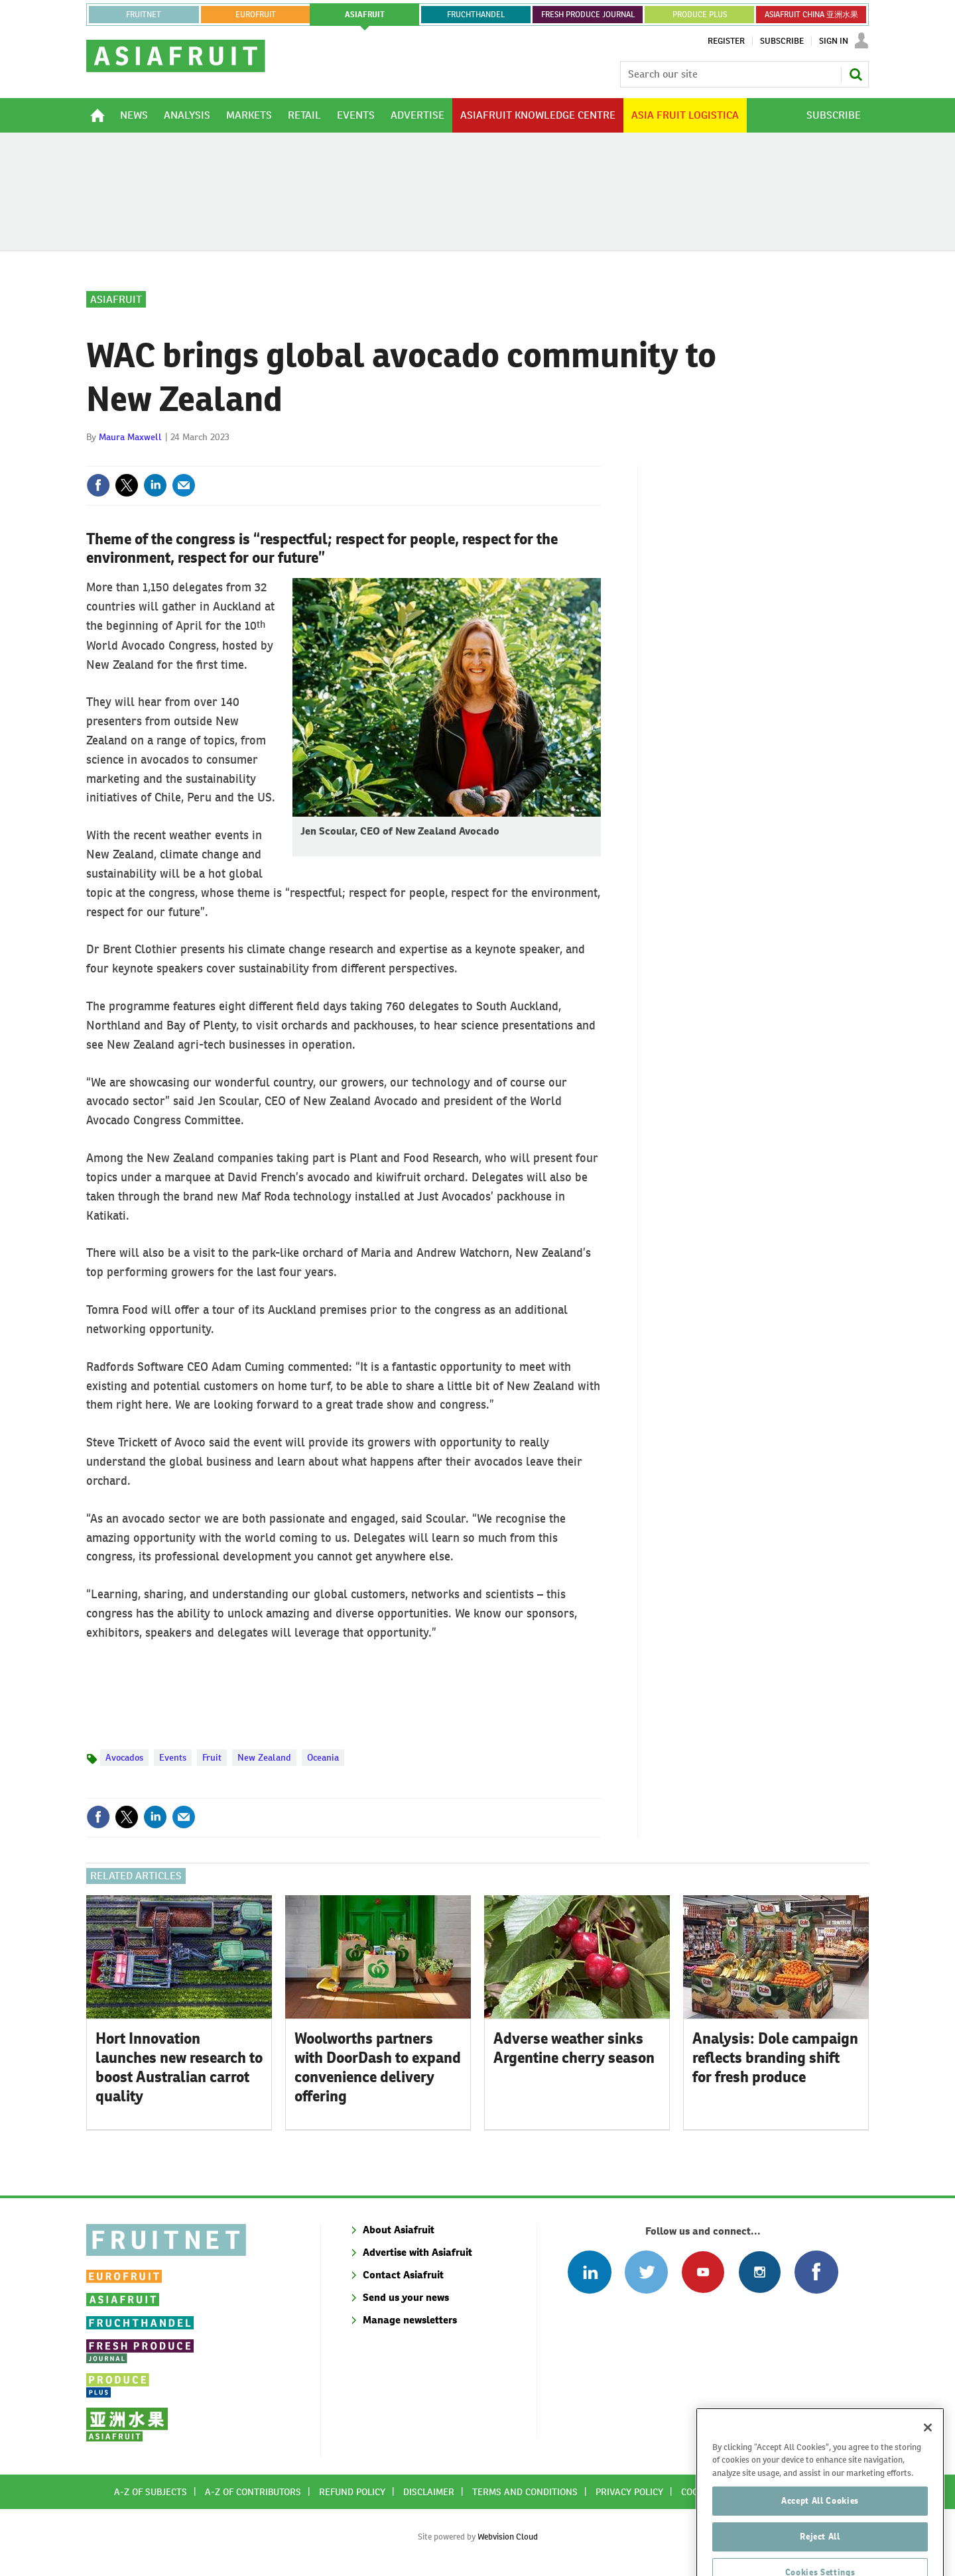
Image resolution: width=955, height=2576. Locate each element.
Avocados (124, 1757)
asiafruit (365, 14)
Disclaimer (428, 2492)
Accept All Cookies (820, 2528)
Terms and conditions (525, 2492)
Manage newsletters (410, 2320)
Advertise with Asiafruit (417, 2252)
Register (726, 41)
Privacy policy (629, 2492)
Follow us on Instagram (759, 2272)
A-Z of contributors (253, 2492)
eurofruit (255, 14)
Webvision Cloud (508, 2536)
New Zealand (264, 1757)
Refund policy (352, 2492)
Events (172, 1757)
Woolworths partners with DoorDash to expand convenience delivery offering (377, 2066)
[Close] (927, 2454)
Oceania (323, 1757)
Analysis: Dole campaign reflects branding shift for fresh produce (775, 2057)
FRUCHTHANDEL (476, 14)
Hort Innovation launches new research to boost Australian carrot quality (179, 2066)
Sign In (833, 41)
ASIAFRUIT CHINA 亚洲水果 (811, 14)
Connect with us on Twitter (646, 2272)
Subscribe (782, 41)
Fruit (212, 1757)
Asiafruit (116, 299)
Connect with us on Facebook (816, 2272)
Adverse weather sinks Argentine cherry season (574, 2048)
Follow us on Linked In (589, 2272)
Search (855, 74)
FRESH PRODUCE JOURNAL (588, 14)
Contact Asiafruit (403, 2275)
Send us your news (406, 2297)
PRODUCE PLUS (699, 14)
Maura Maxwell (130, 437)
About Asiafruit (398, 2230)
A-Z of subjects (150, 2492)
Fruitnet (143, 14)
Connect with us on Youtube (702, 2272)
